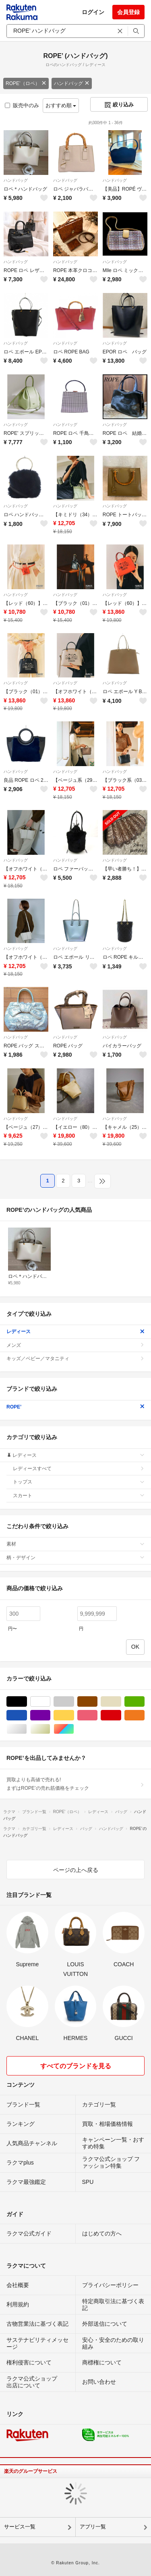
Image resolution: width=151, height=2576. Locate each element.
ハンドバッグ (71, 83)
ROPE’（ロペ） (26, 83)
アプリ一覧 (93, 2527)
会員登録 (128, 12)
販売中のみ (22, 105)
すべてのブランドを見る (75, 2066)
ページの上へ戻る (75, 1870)
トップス (79, 1482)
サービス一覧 (19, 2527)
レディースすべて (79, 1468)
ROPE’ (75, 1407)
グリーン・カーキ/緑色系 (144, 1702)
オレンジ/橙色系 (144, 1715)
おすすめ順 (61, 105)
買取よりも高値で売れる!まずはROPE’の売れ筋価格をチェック (75, 1784)
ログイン (93, 12)
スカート (79, 1495)
